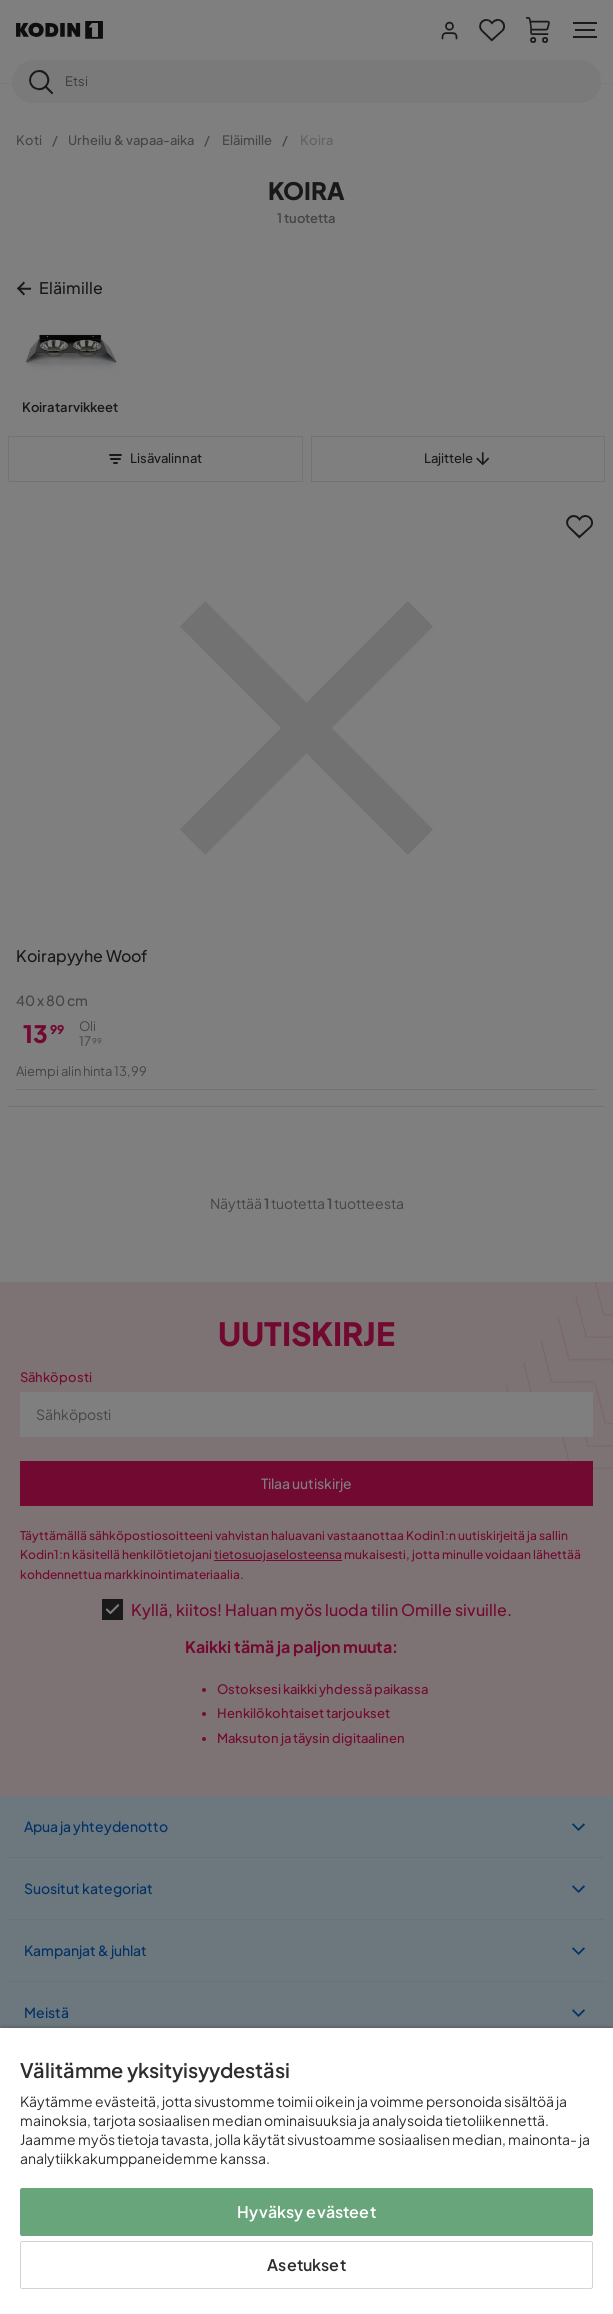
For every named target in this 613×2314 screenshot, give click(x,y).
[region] (306, 2171)
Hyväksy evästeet (306, 2211)
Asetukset (306, 2264)
